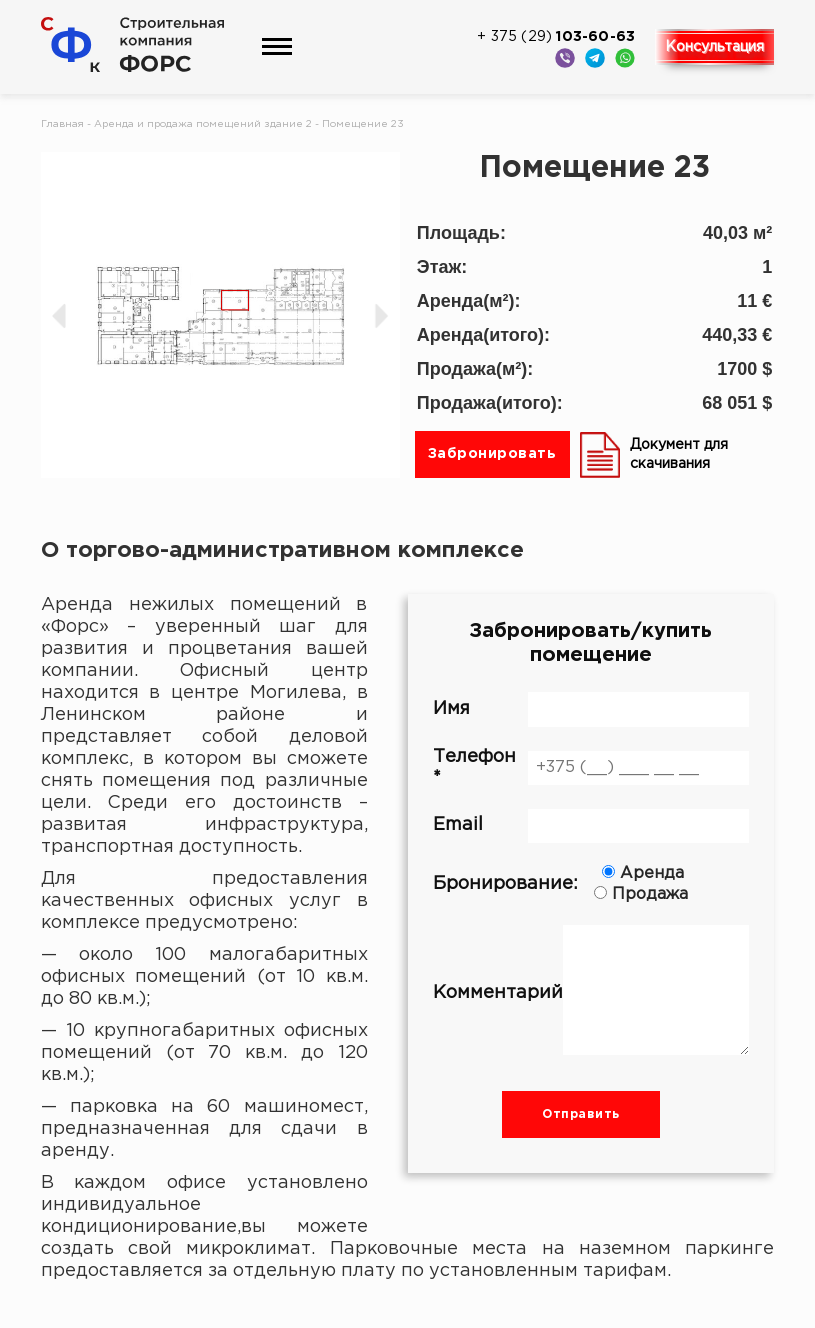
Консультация (714, 47)
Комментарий (591, 993)
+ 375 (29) (556, 37)
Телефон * (591, 767)
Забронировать (492, 454)
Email (591, 826)
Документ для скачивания (654, 454)
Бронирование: (591, 884)
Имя (591, 709)
